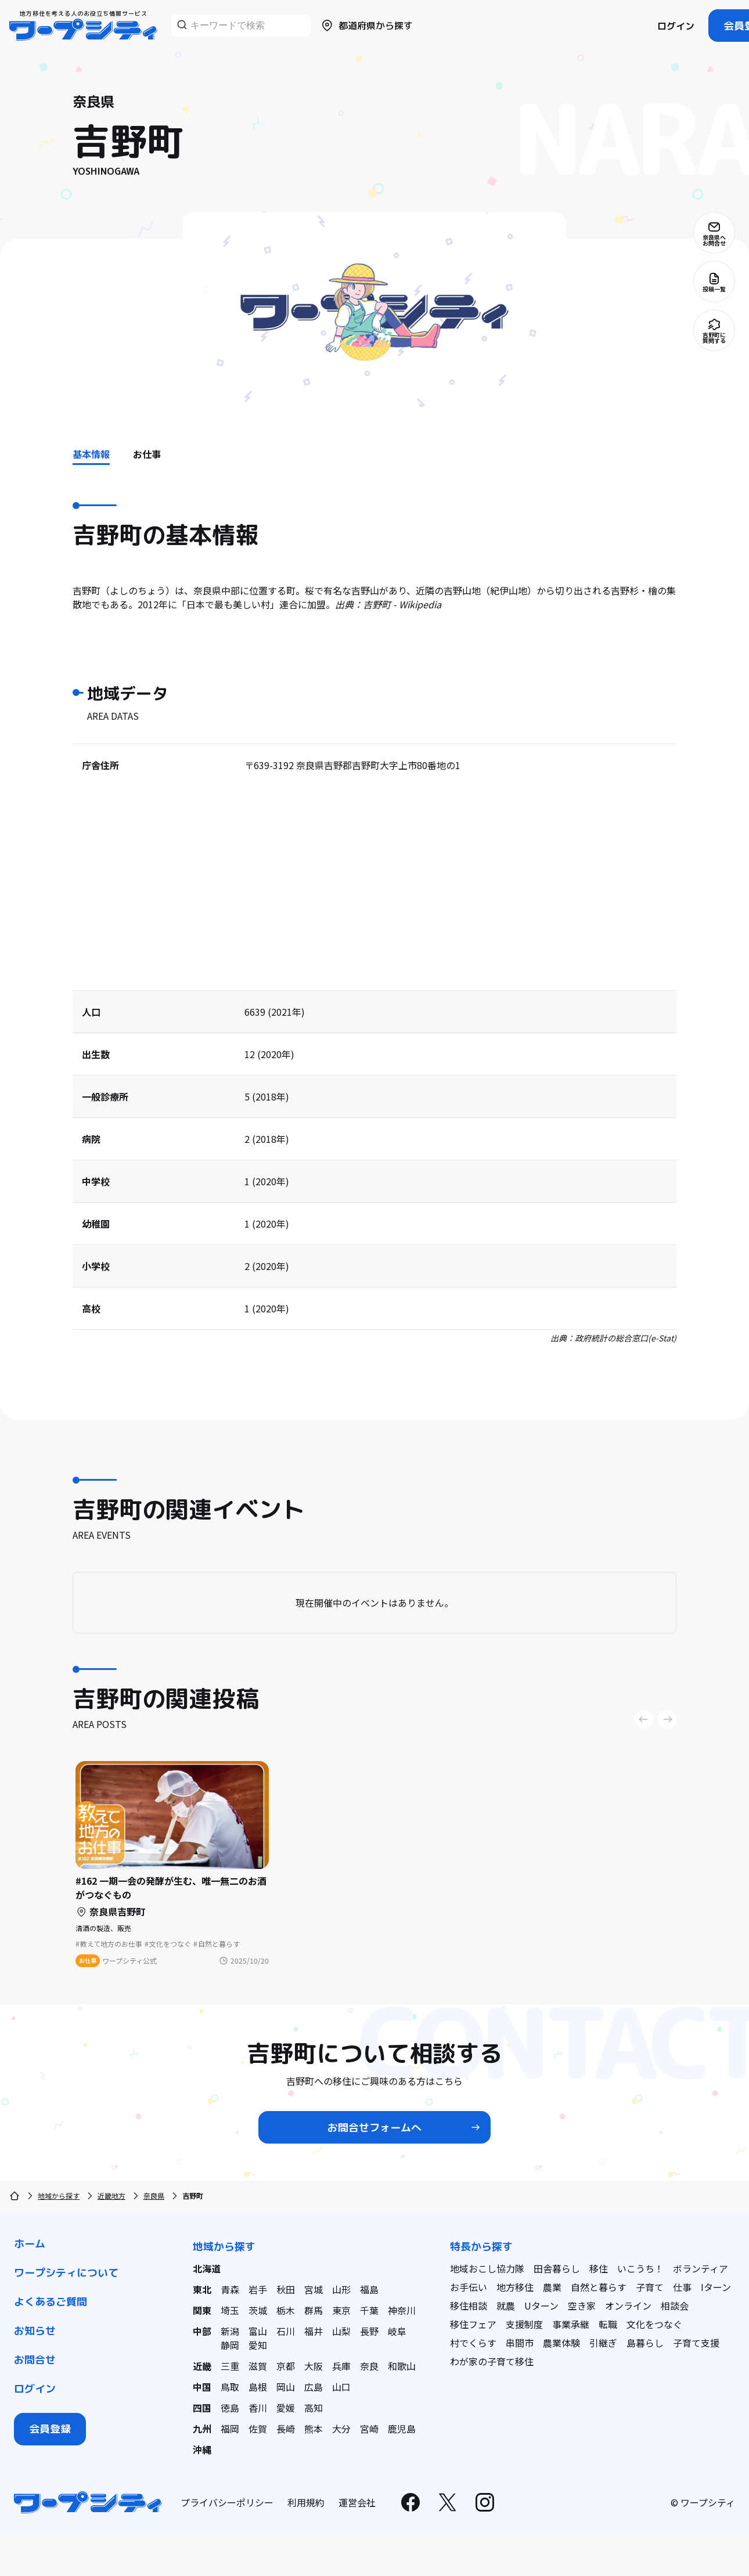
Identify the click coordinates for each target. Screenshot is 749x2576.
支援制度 (524, 2324)
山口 (341, 2387)
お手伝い (468, 2287)
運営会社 (357, 2502)
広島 (313, 2387)
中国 (202, 2387)
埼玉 (230, 2310)
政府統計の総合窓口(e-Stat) (625, 1338)
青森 (230, 2289)
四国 (202, 2408)
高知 (313, 2408)
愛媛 (285, 2408)
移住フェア (473, 2324)
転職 (608, 2324)
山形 (341, 2289)
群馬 (313, 2310)
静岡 (230, 2345)
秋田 (285, 2289)
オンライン (628, 2305)
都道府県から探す (366, 26)
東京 (341, 2310)
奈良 (369, 2366)
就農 (505, 2305)
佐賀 (258, 2429)
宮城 (313, 2289)
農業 (552, 2287)
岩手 (258, 2289)
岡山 (285, 2387)
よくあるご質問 (50, 2301)
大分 (341, 2429)
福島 (369, 2289)
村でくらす (473, 2342)
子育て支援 (696, 2342)
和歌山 (402, 2366)
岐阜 (397, 2331)
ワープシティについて (66, 2272)
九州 (202, 2429)
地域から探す (59, 2195)
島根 (258, 2387)
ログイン (675, 26)
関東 (202, 2310)
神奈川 (402, 2310)
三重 (230, 2366)
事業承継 (570, 2324)
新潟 (230, 2331)
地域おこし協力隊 (487, 2268)
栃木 (285, 2310)
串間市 (520, 2342)
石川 (285, 2331)
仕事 (682, 2287)
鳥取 (230, 2387)
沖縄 (202, 2449)
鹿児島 (402, 2429)
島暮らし (645, 2342)
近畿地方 (111, 2195)
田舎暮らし (557, 2268)
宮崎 (369, 2429)
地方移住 (515, 2287)
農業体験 (561, 2342)
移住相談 (468, 2305)
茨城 (258, 2310)
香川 (258, 2408)
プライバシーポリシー (227, 2502)
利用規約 (306, 2502)
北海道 (207, 2268)
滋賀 (258, 2366)
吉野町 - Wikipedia (402, 604)
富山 (258, 2331)
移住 (598, 2268)
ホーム (29, 2243)
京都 (285, 2366)
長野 (369, 2331)
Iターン (716, 2287)
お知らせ (35, 2331)
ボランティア (700, 2268)
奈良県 (153, 2195)
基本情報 (91, 454)
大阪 (313, 2366)
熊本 (313, 2429)
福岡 (230, 2429)
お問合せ (35, 2360)
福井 (313, 2331)
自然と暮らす (598, 2287)
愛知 (258, 2345)
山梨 (341, 2331)
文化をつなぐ (654, 2324)
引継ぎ (603, 2342)
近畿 (202, 2366)
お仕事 (147, 454)
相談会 (675, 2305)
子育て (650, 2287)
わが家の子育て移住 (492, 2361)
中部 (202, 2331)
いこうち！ (640, 2268)
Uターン (541, 2305)
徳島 (230, 2408)
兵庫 (341, 2366)
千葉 (369, 2310)
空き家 (582, 2305)
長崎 (285, 2429)
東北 (202, 2289)
